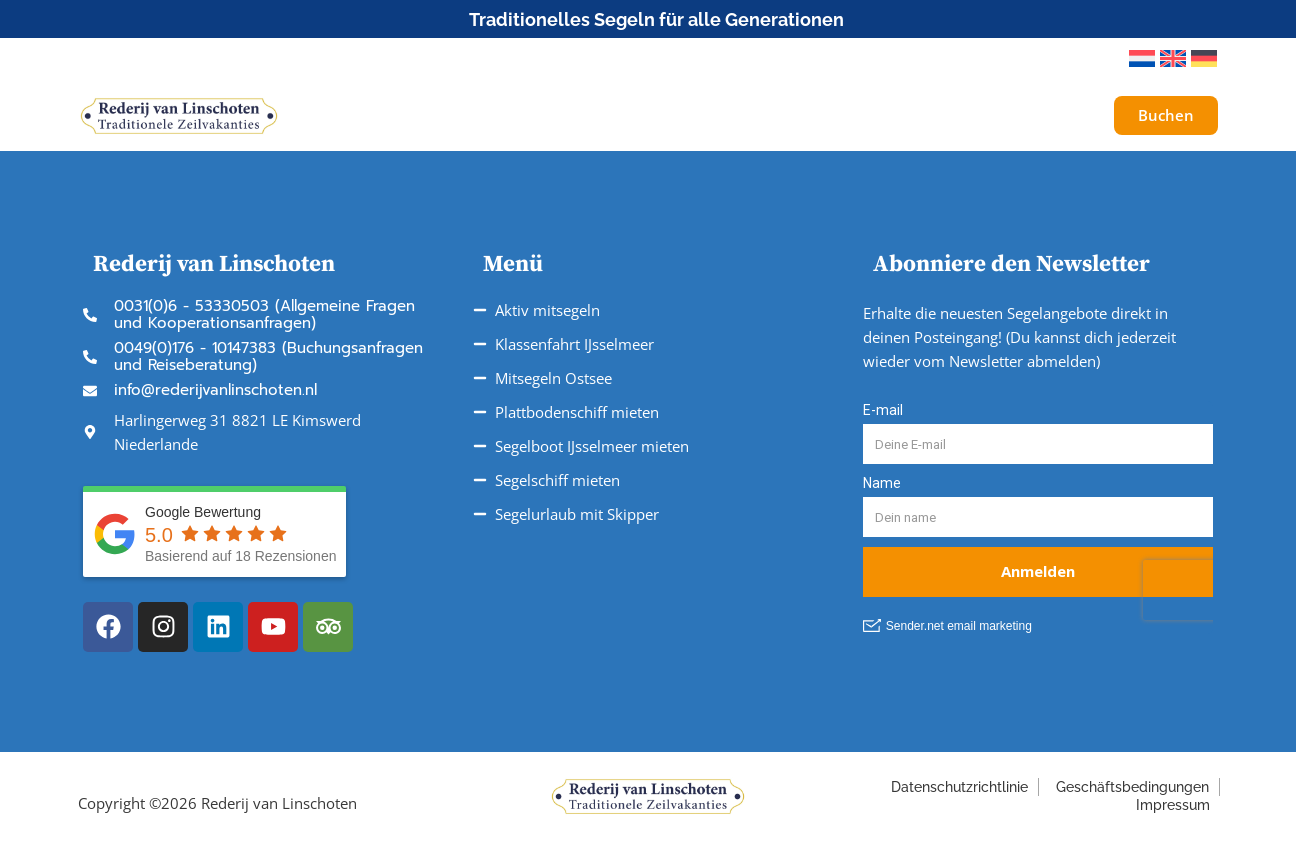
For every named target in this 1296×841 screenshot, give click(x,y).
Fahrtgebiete (681, 115)
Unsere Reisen (530, 116)
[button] (1086, 59)
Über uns (917, 115)
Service (806, 116)
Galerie (1016, 115)
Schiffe (400, 115)
